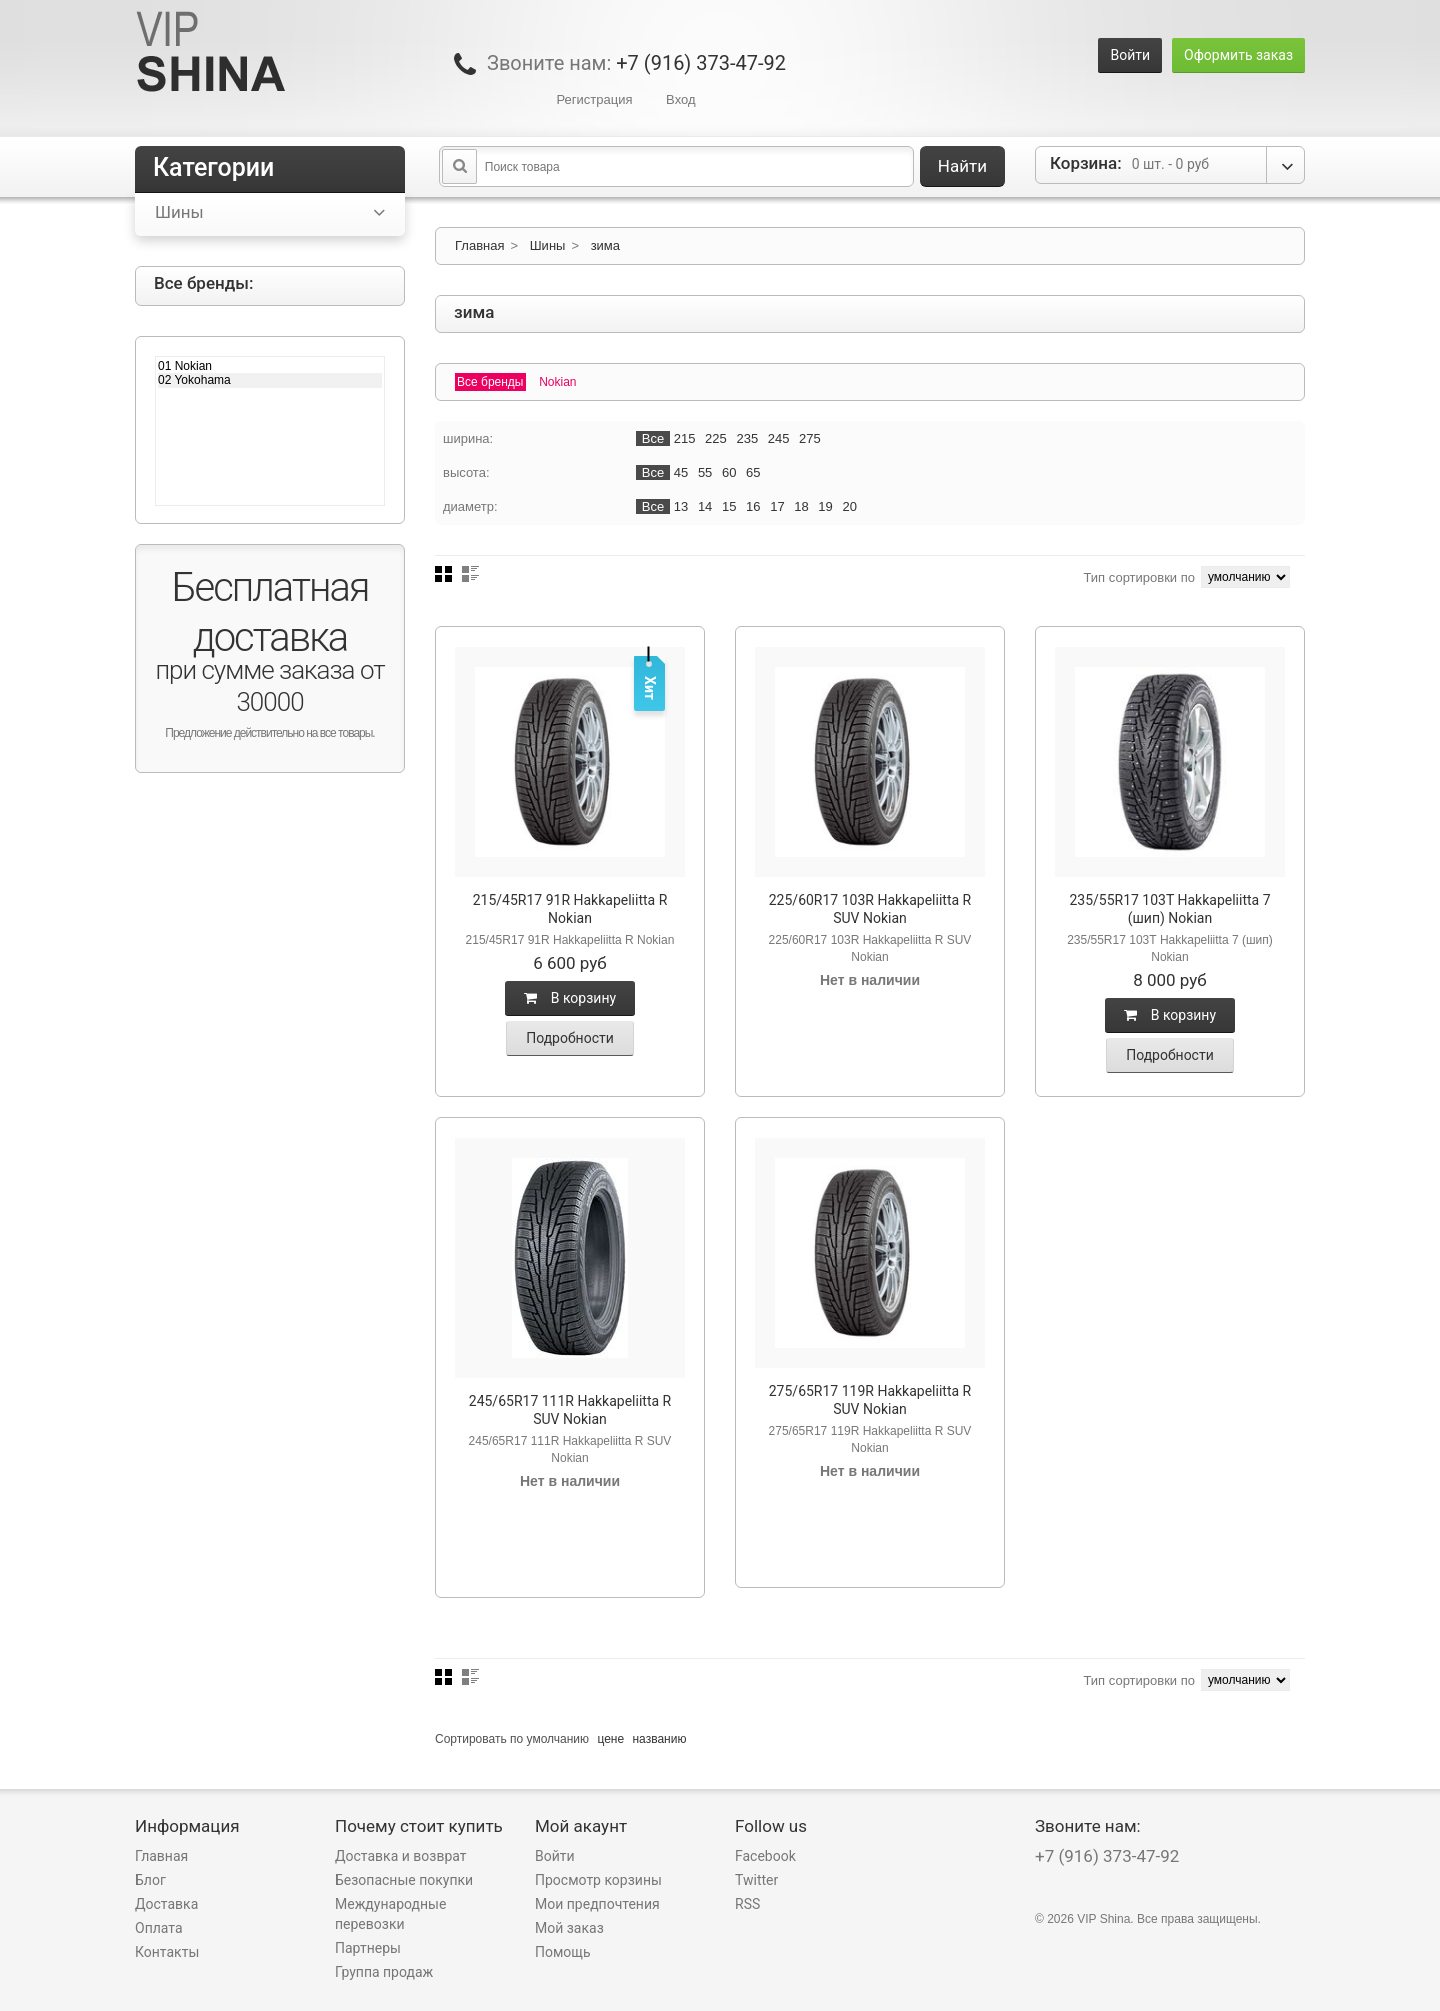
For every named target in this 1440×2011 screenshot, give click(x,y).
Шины (548, 245)
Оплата (159, 1928)
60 (729, 472)
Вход (680, 99)
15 (729, 506)
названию (659, 1739)
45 (681, 472)
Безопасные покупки (404, 1880)
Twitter (756, 1880)
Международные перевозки (390, 1914)
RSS (747, 1904)
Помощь (563, 1952)
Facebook (765, 1856)
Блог (150, 1880)
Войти (1130, 55)
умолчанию (558, 1739)
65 (753, 472)
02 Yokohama (270, 380)
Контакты (167, 1952)
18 (801, 506)
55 (705, 472)
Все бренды (490, 382)
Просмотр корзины (598, 1880)
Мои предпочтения (597, 1904)
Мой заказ (569, 1928)
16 (753, 506)
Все (653, 438)
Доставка (166, 1904)
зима (605, 245)
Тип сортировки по (1139, 577)
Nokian (557, 382)
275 (810, 438)
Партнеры (368, 1948)
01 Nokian (270, 366)
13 (681, 506)
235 (747, 438)
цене (610, 1739)
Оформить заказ (1238, 55)
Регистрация (594, 99)
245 (779, 438)
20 (849, 506)
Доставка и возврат (401, 1856)
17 (777, 506)
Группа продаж (384, 1972)
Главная (479, 245)
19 (825, 506)
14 (705, 506)
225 (716, 438)
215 (685, 438)
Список (470, 574)
